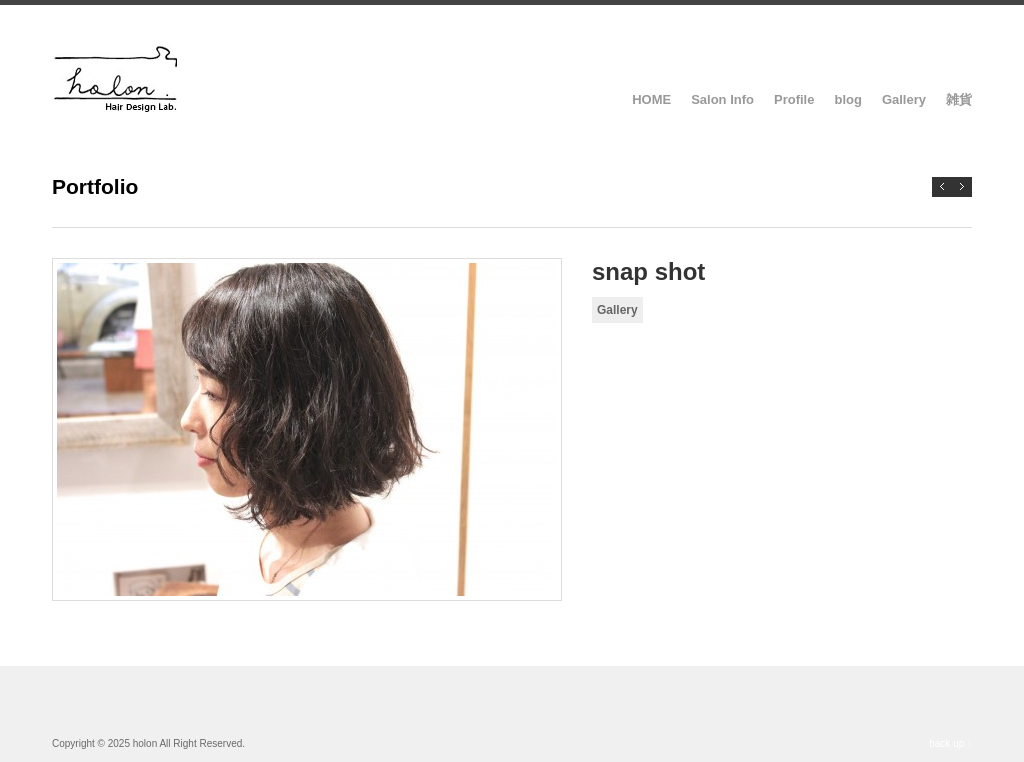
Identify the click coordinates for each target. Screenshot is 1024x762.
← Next (942, 187)
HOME (651, 99)
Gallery (904, 99)
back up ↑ (950, 743)
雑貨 (959, 99)
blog (847, 99)
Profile (794, 99)
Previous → (962, 187)
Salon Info (722, 99)
